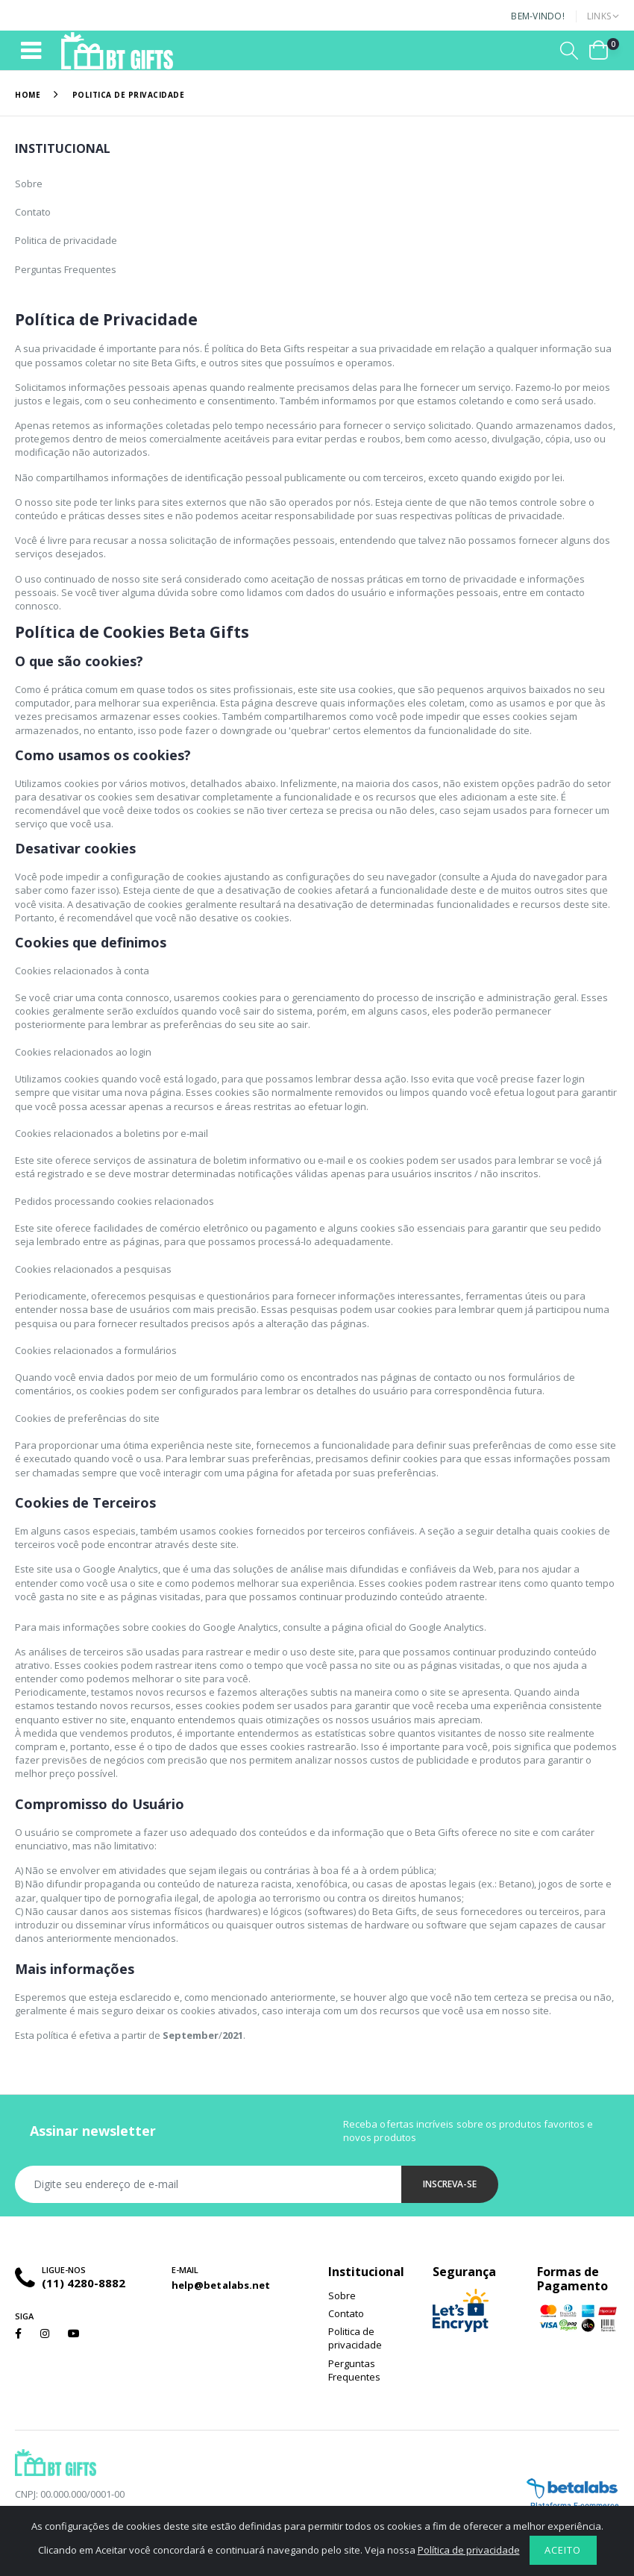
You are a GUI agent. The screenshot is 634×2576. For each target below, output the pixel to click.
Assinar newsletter (93, 2131)
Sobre (29, 183)
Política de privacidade (469, 2550)
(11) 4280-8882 (83, 2282)
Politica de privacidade (66, 240)
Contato (33, 212)
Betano (514, 1883)
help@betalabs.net (221, 2285)
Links (599, 16)
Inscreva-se (450, 2184)
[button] (569, 50)
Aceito (562, 2550)
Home (27, 95)
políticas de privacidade (508, 515)
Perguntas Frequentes (65, 269)
